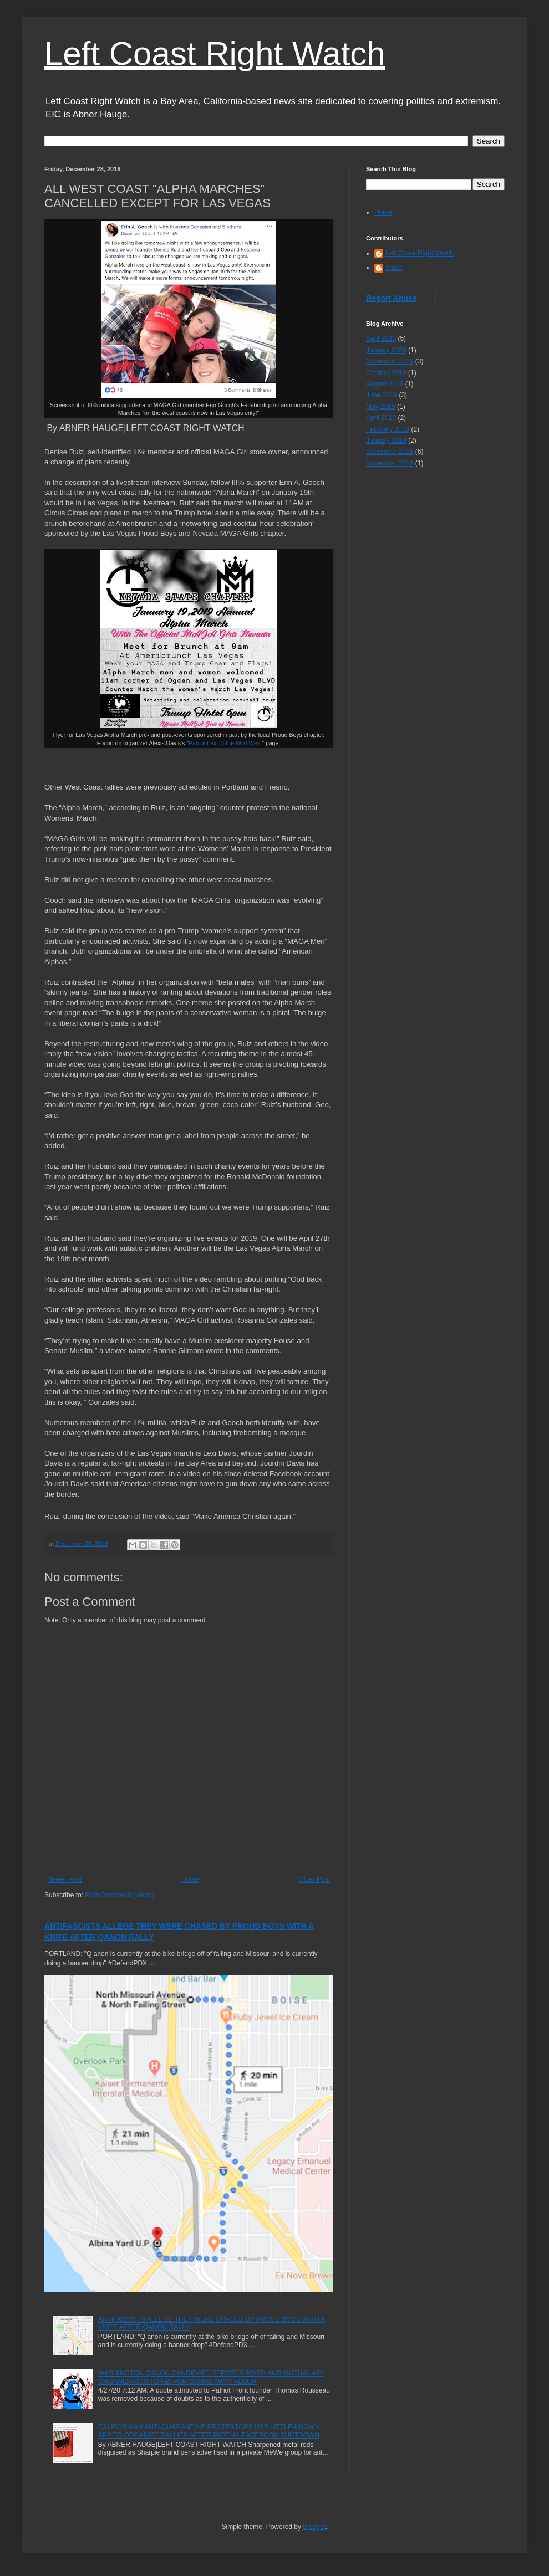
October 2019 (386, 373)
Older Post (314, 1879)
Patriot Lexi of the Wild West (225, 743)
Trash (393, 268)
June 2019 (381, 395)
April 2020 (381, 338)
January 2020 (386, 350)
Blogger (314, 2527)
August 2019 (384, 384)
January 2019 (386, 440)
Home (190, 1879)
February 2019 (387, 429)
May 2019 (380, 407)
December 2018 (389, 451)
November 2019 (389, 361)
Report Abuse (391, 298)
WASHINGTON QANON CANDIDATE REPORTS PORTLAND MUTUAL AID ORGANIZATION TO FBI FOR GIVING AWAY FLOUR (210, 2377)
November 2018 (389, 463)
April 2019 (381, 418)
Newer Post (64, 1879)
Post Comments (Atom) (119, 1895)
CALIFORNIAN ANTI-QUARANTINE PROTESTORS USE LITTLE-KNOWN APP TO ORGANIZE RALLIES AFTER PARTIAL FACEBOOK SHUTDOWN (209, 2431)
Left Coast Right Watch (214, 53)
